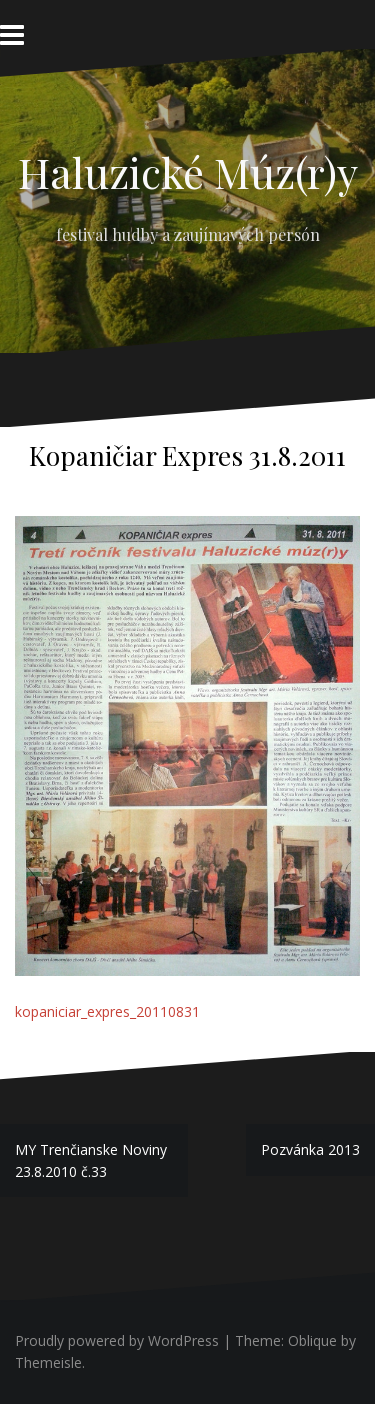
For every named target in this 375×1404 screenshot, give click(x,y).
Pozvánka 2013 (310, 1149)
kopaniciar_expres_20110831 (107, 1011)
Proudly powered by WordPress (117, 1340)
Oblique (312, 1340)
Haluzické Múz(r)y (188, 172)
